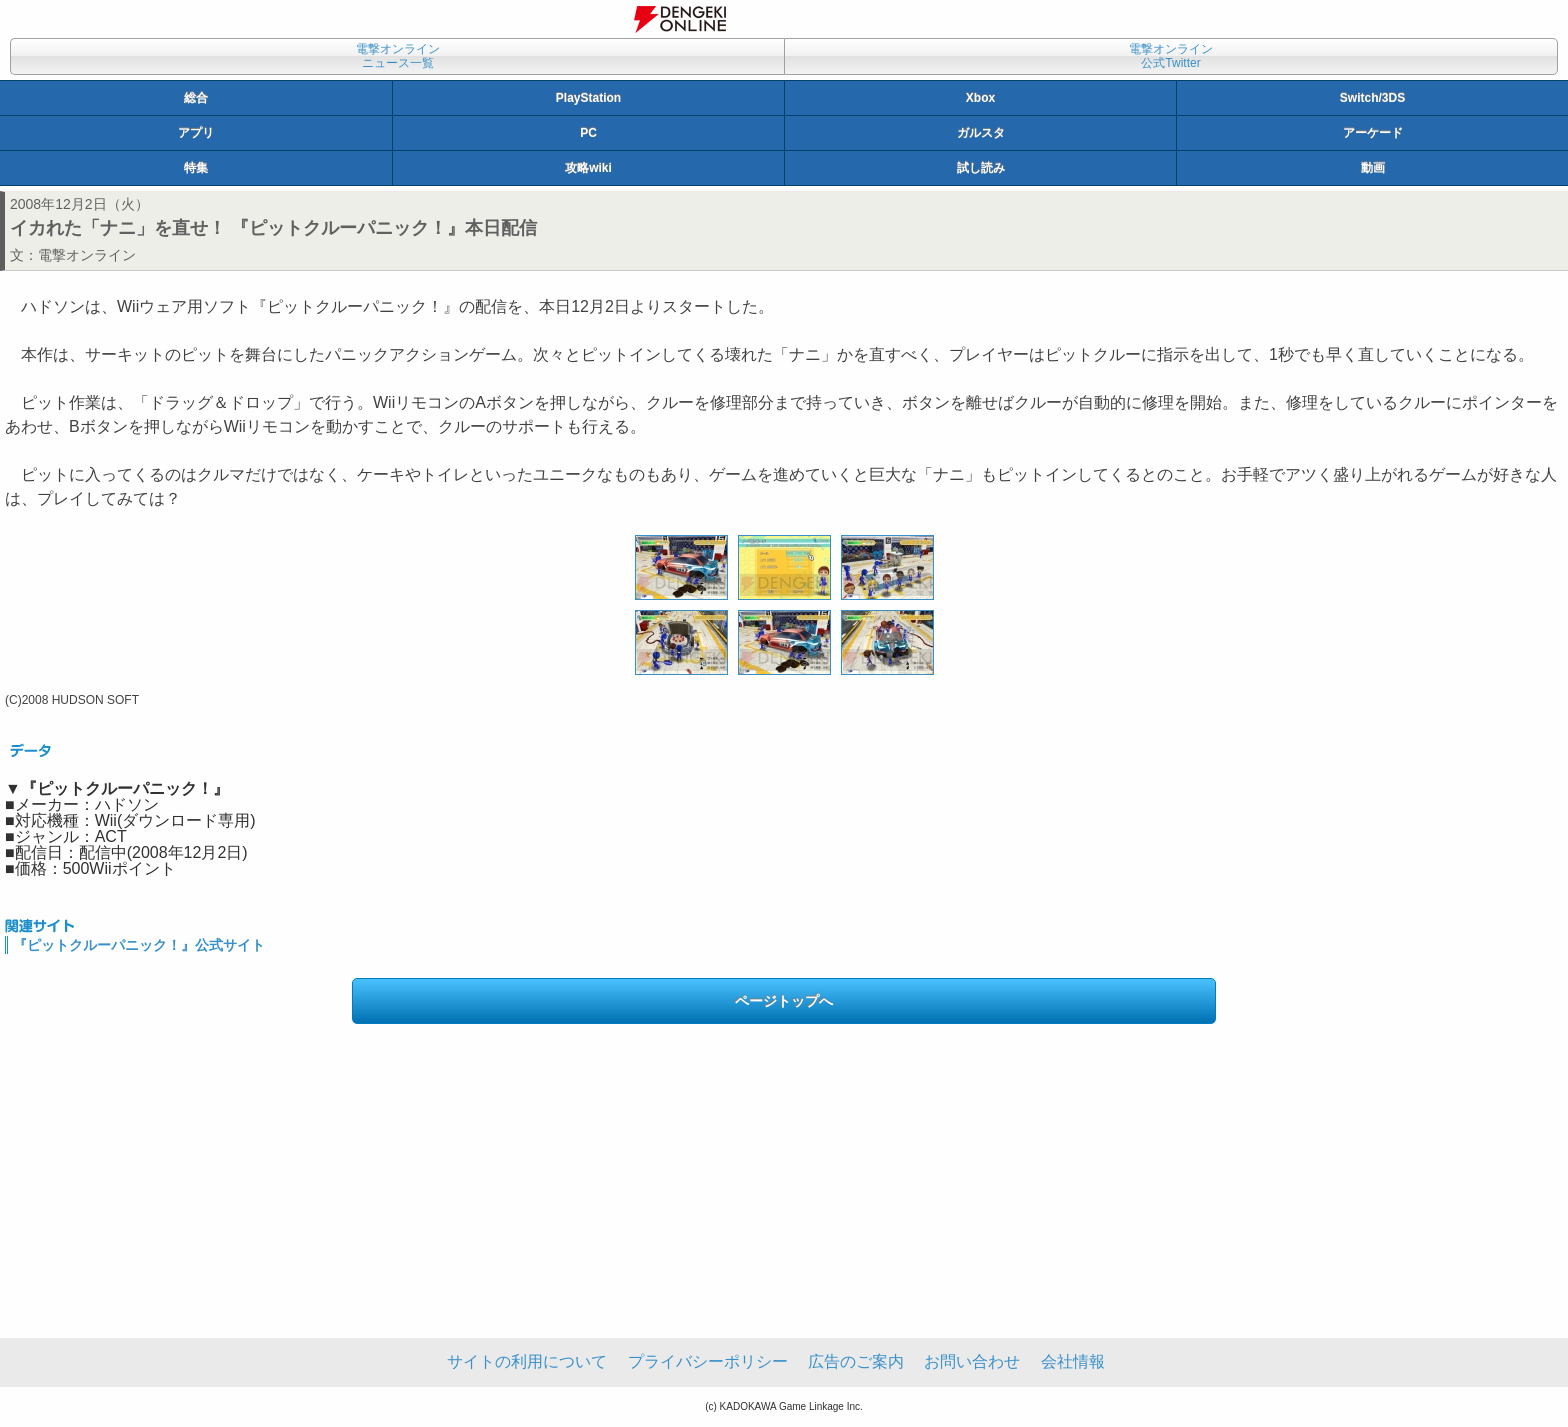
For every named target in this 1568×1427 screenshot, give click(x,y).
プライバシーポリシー (708, 1361)
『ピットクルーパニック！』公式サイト (139, 945)
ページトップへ (784, 1001)
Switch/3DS (1372, 98)
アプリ (196, 133)
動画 (1373, 168)
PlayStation (588, 98)
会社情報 (1073, 1361)
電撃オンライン (87, 255)
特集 (196, 168)
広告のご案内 (856, 1361)
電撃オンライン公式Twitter (1171, 56)
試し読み (981, 168)
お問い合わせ (972, 1361)
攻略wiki (588, 168)
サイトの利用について (527, 1361)
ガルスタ (981, 133)
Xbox (980, 98)
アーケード (1373, 133)
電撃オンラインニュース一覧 (398, 56)
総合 (196, 98)
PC (588, 133)
